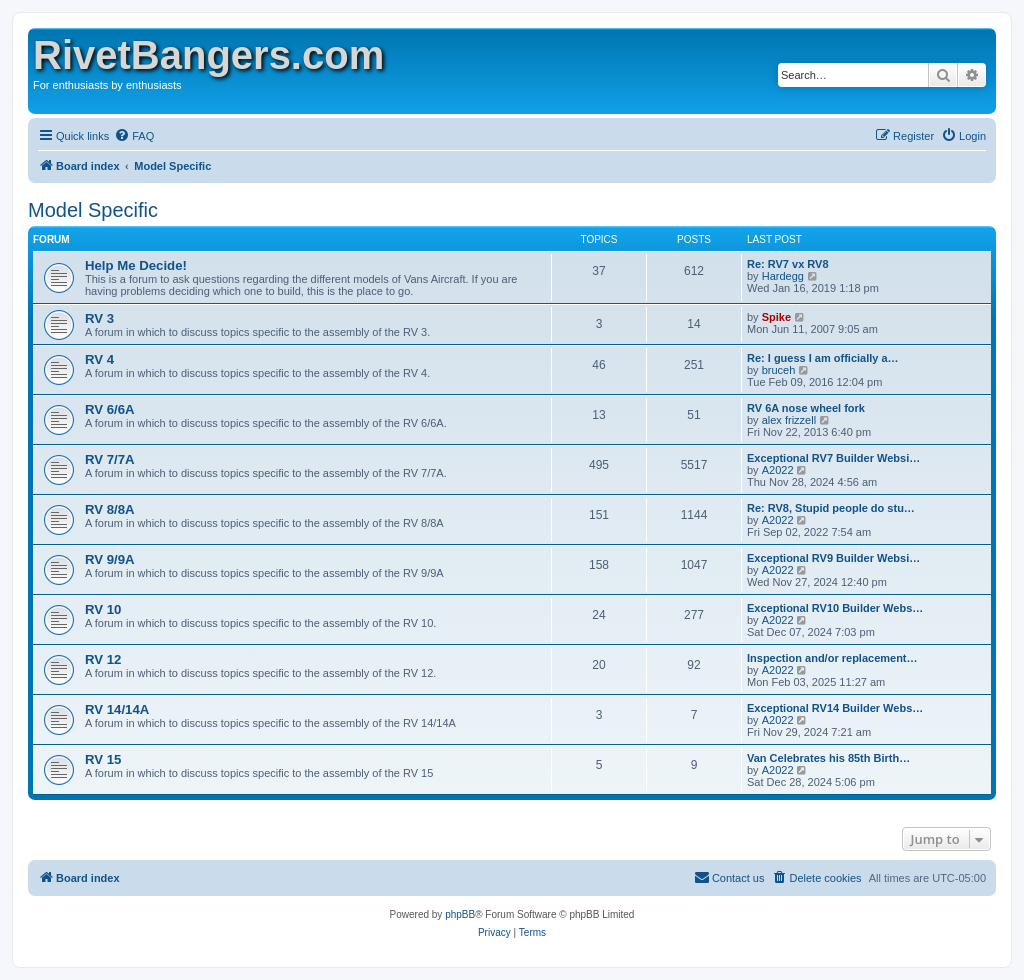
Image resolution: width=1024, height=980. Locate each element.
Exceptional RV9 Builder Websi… (833, 558)
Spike (776, 317)
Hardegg (783, 276)
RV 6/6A (110, 409)
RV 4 (99, 359)
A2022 (778, 470)
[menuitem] (134, 136)
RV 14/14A (117, 709)
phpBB (460, 914)
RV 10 (103, 609)
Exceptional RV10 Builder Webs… (835, 608)
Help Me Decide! (136, 265)
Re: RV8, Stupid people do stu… (831, 508)
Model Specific (93, 210)
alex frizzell (789, 420)
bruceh (779, 370)
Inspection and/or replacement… (832, 658)
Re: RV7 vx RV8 (788, 264)
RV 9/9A (110, 559)
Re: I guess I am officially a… (823, 358)
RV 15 (103, 759)
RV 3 (99, 318)
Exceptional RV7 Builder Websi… (833, 458)
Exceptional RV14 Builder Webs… (835, 708)
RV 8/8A (110, 509)
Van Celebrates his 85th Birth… (828, 758)
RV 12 (103, 659)
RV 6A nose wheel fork (806, 408)
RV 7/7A (110, 459)
